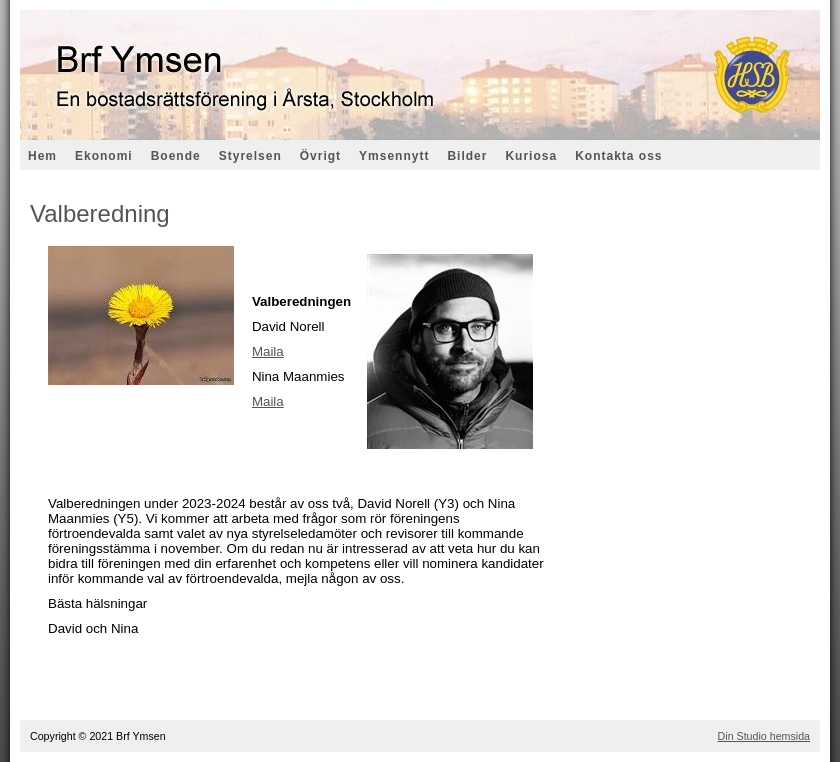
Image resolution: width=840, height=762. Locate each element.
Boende (176, 156)
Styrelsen (250, 156)
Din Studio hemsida (764, 736)
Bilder (467, 156)
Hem (42, 156)
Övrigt (320, 156)
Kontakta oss (618, 156)
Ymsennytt (394, 156)
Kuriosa (531, 156)
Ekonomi (104, 156)
